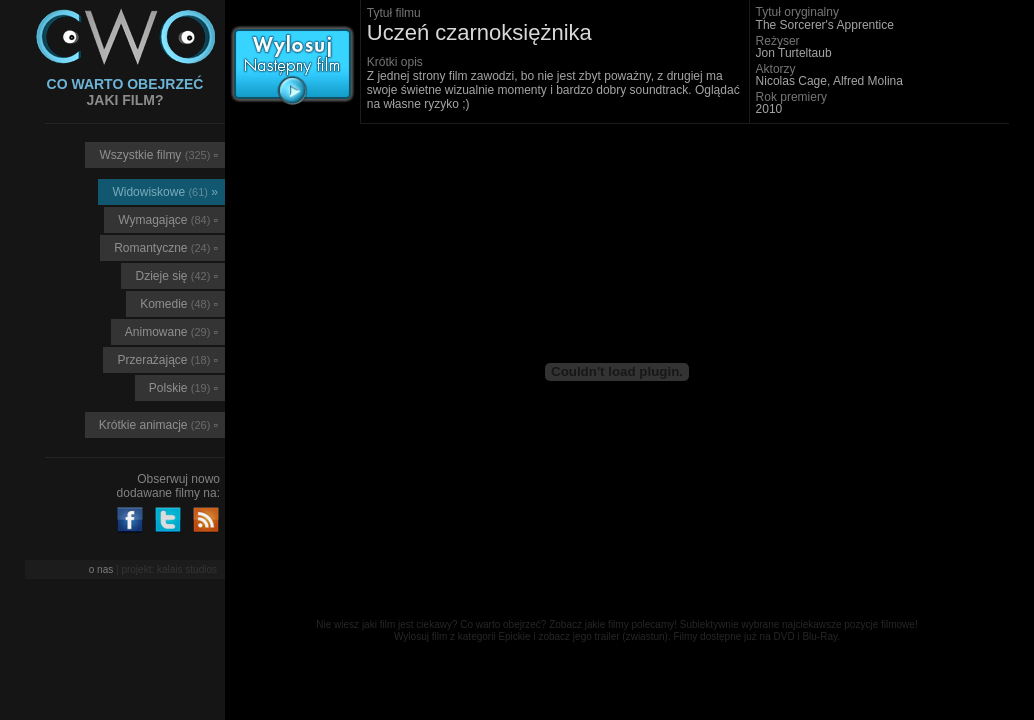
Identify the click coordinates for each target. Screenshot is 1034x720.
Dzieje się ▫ (176, 276)
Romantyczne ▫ (166, 248)
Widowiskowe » (165, 192)
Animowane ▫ (171, 332)
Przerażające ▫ (167, 360)
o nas (101, 569)
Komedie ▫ (179, 304)
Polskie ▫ (183, 388)
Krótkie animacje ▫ (158, 425)
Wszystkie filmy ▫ (158, 155)
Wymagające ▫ (168, 220)
